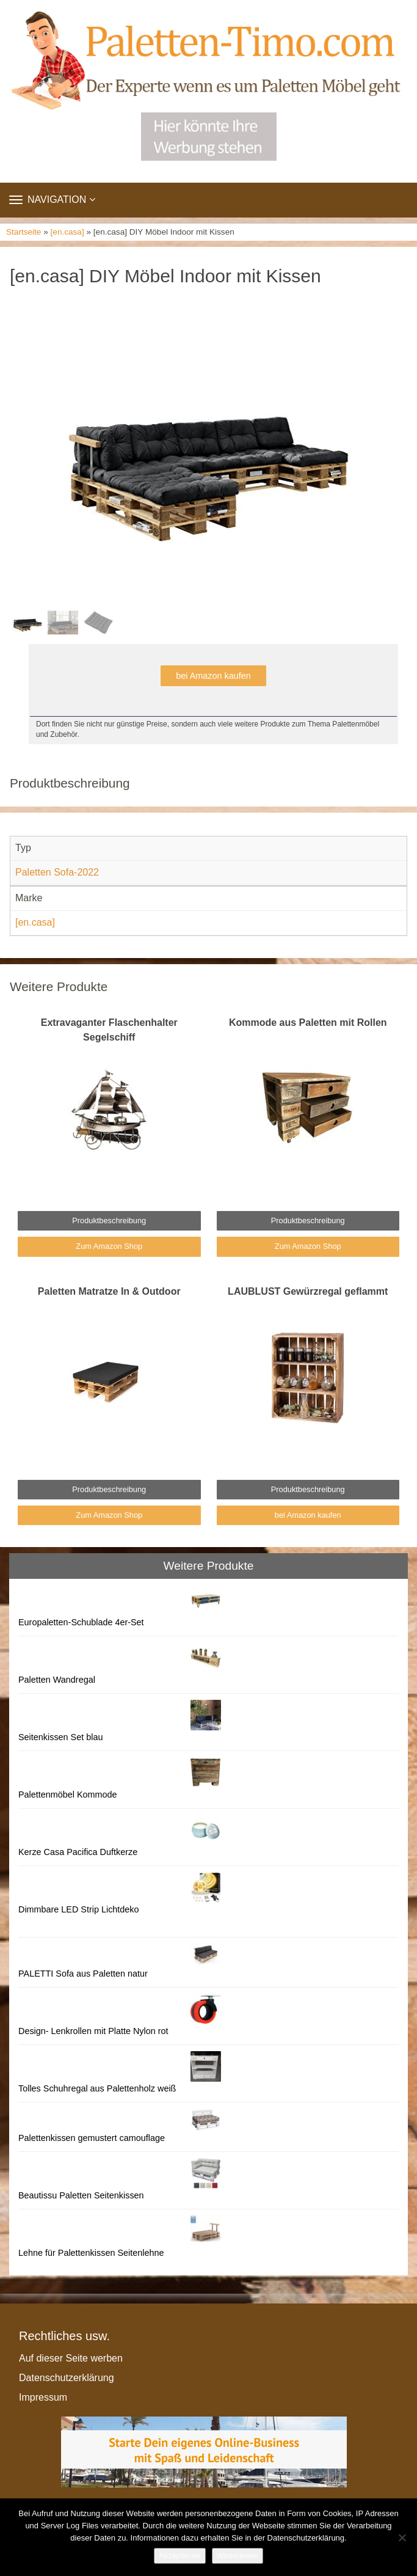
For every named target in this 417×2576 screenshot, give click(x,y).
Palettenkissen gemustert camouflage (91, 2138)
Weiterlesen (237, 2555)
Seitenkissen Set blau (60, 1737)
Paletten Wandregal (56, 1680)
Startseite (23, 231)
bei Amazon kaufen (213, 676)
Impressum (43, 2397)
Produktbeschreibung (109, 1220)
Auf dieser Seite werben (71, 2358)
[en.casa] (67, 231)
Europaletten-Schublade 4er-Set (81, 1622)
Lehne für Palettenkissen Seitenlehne (91, 2253)
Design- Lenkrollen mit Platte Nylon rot (93, 2031)
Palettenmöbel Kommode (67, 1794)
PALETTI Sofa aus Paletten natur (83, 1973)
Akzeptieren (180, 2555)
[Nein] (402, 2537)
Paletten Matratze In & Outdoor (109, 1291)
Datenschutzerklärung (66, 2378)
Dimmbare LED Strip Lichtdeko (78, 1909)
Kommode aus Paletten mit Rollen (308, 1022)
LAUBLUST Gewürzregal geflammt (308, 1291)
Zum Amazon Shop (109, 1246)
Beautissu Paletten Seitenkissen (81, 2195)
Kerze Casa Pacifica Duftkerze (77, 1852)
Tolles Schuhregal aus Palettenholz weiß (97, 2088)
